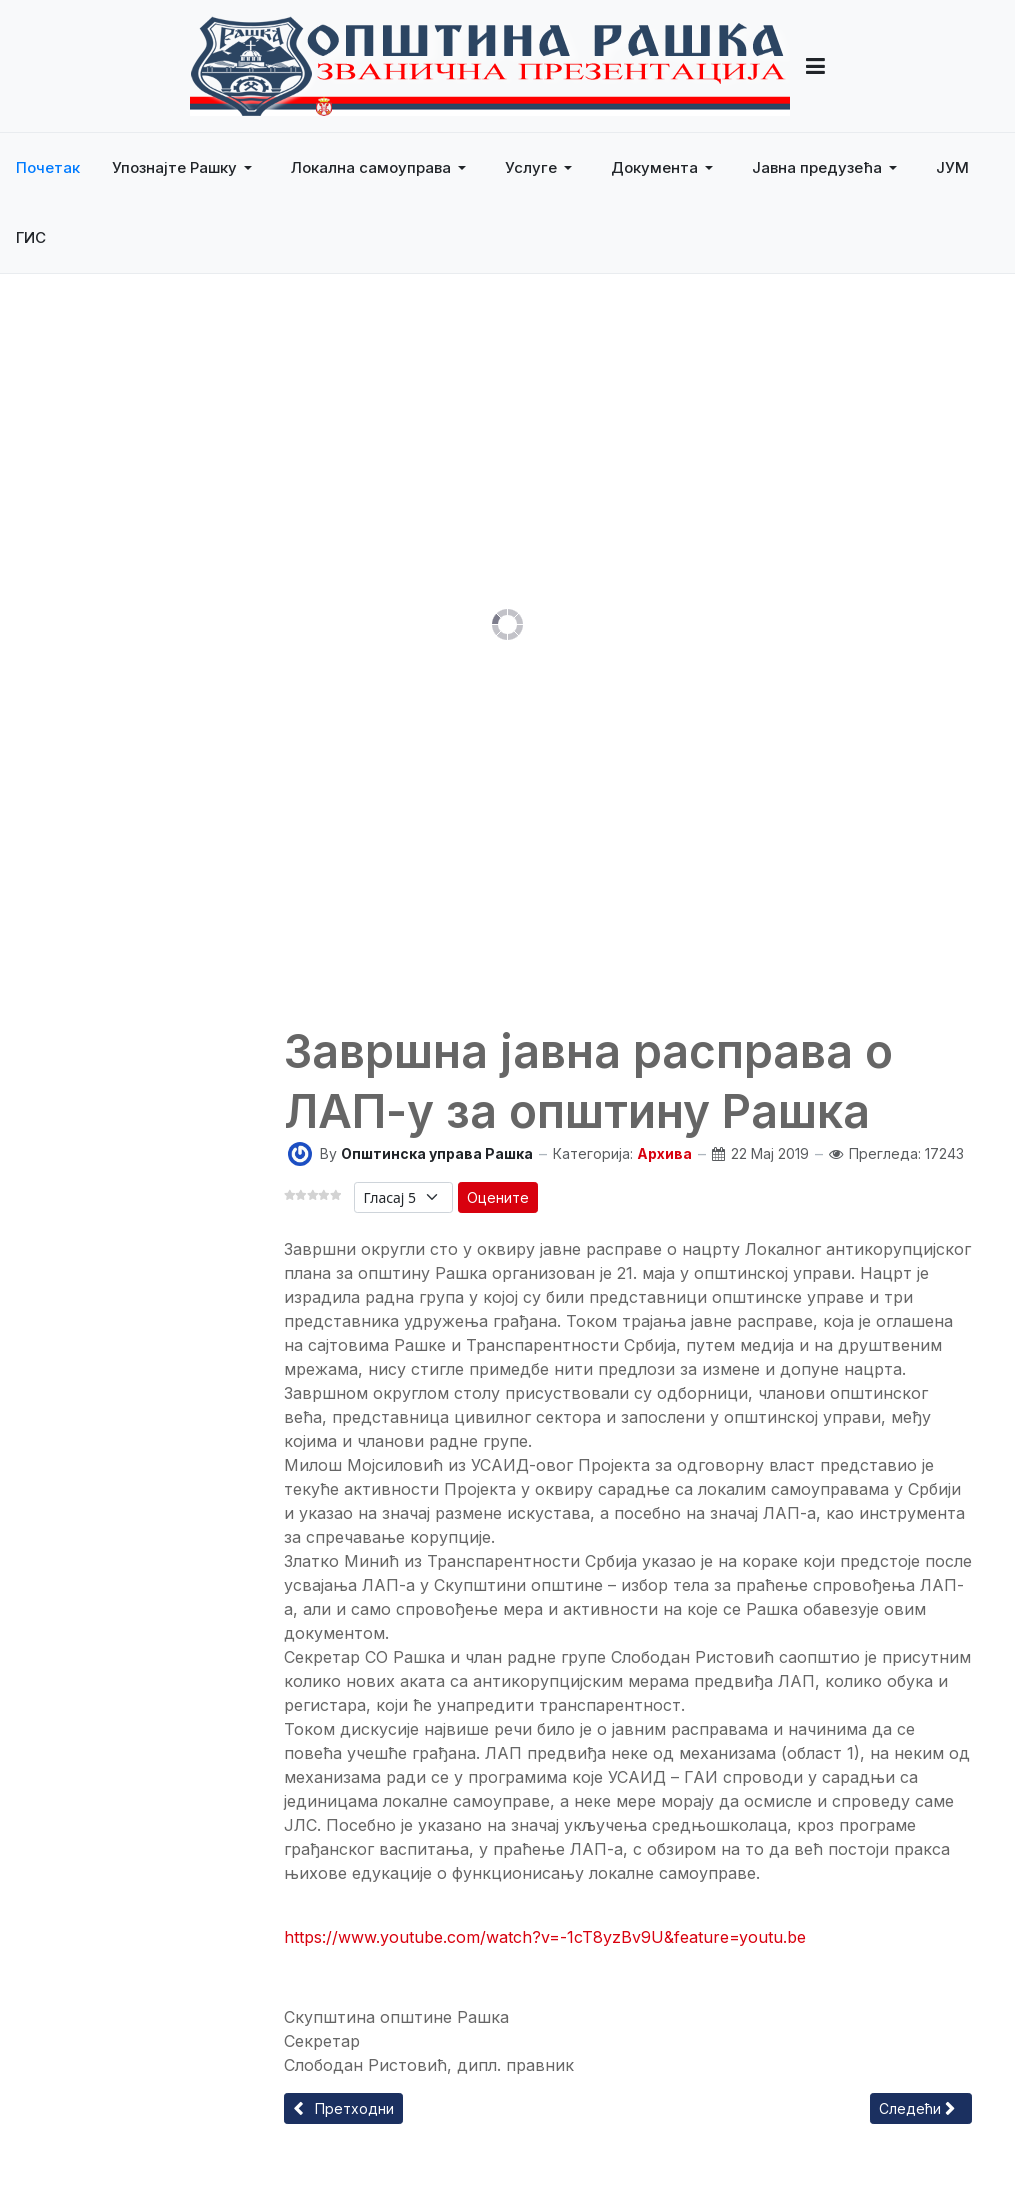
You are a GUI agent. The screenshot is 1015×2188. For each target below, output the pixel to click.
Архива (664, 1153)
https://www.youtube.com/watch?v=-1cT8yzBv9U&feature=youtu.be (545, 1937)
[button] (185, 168)
